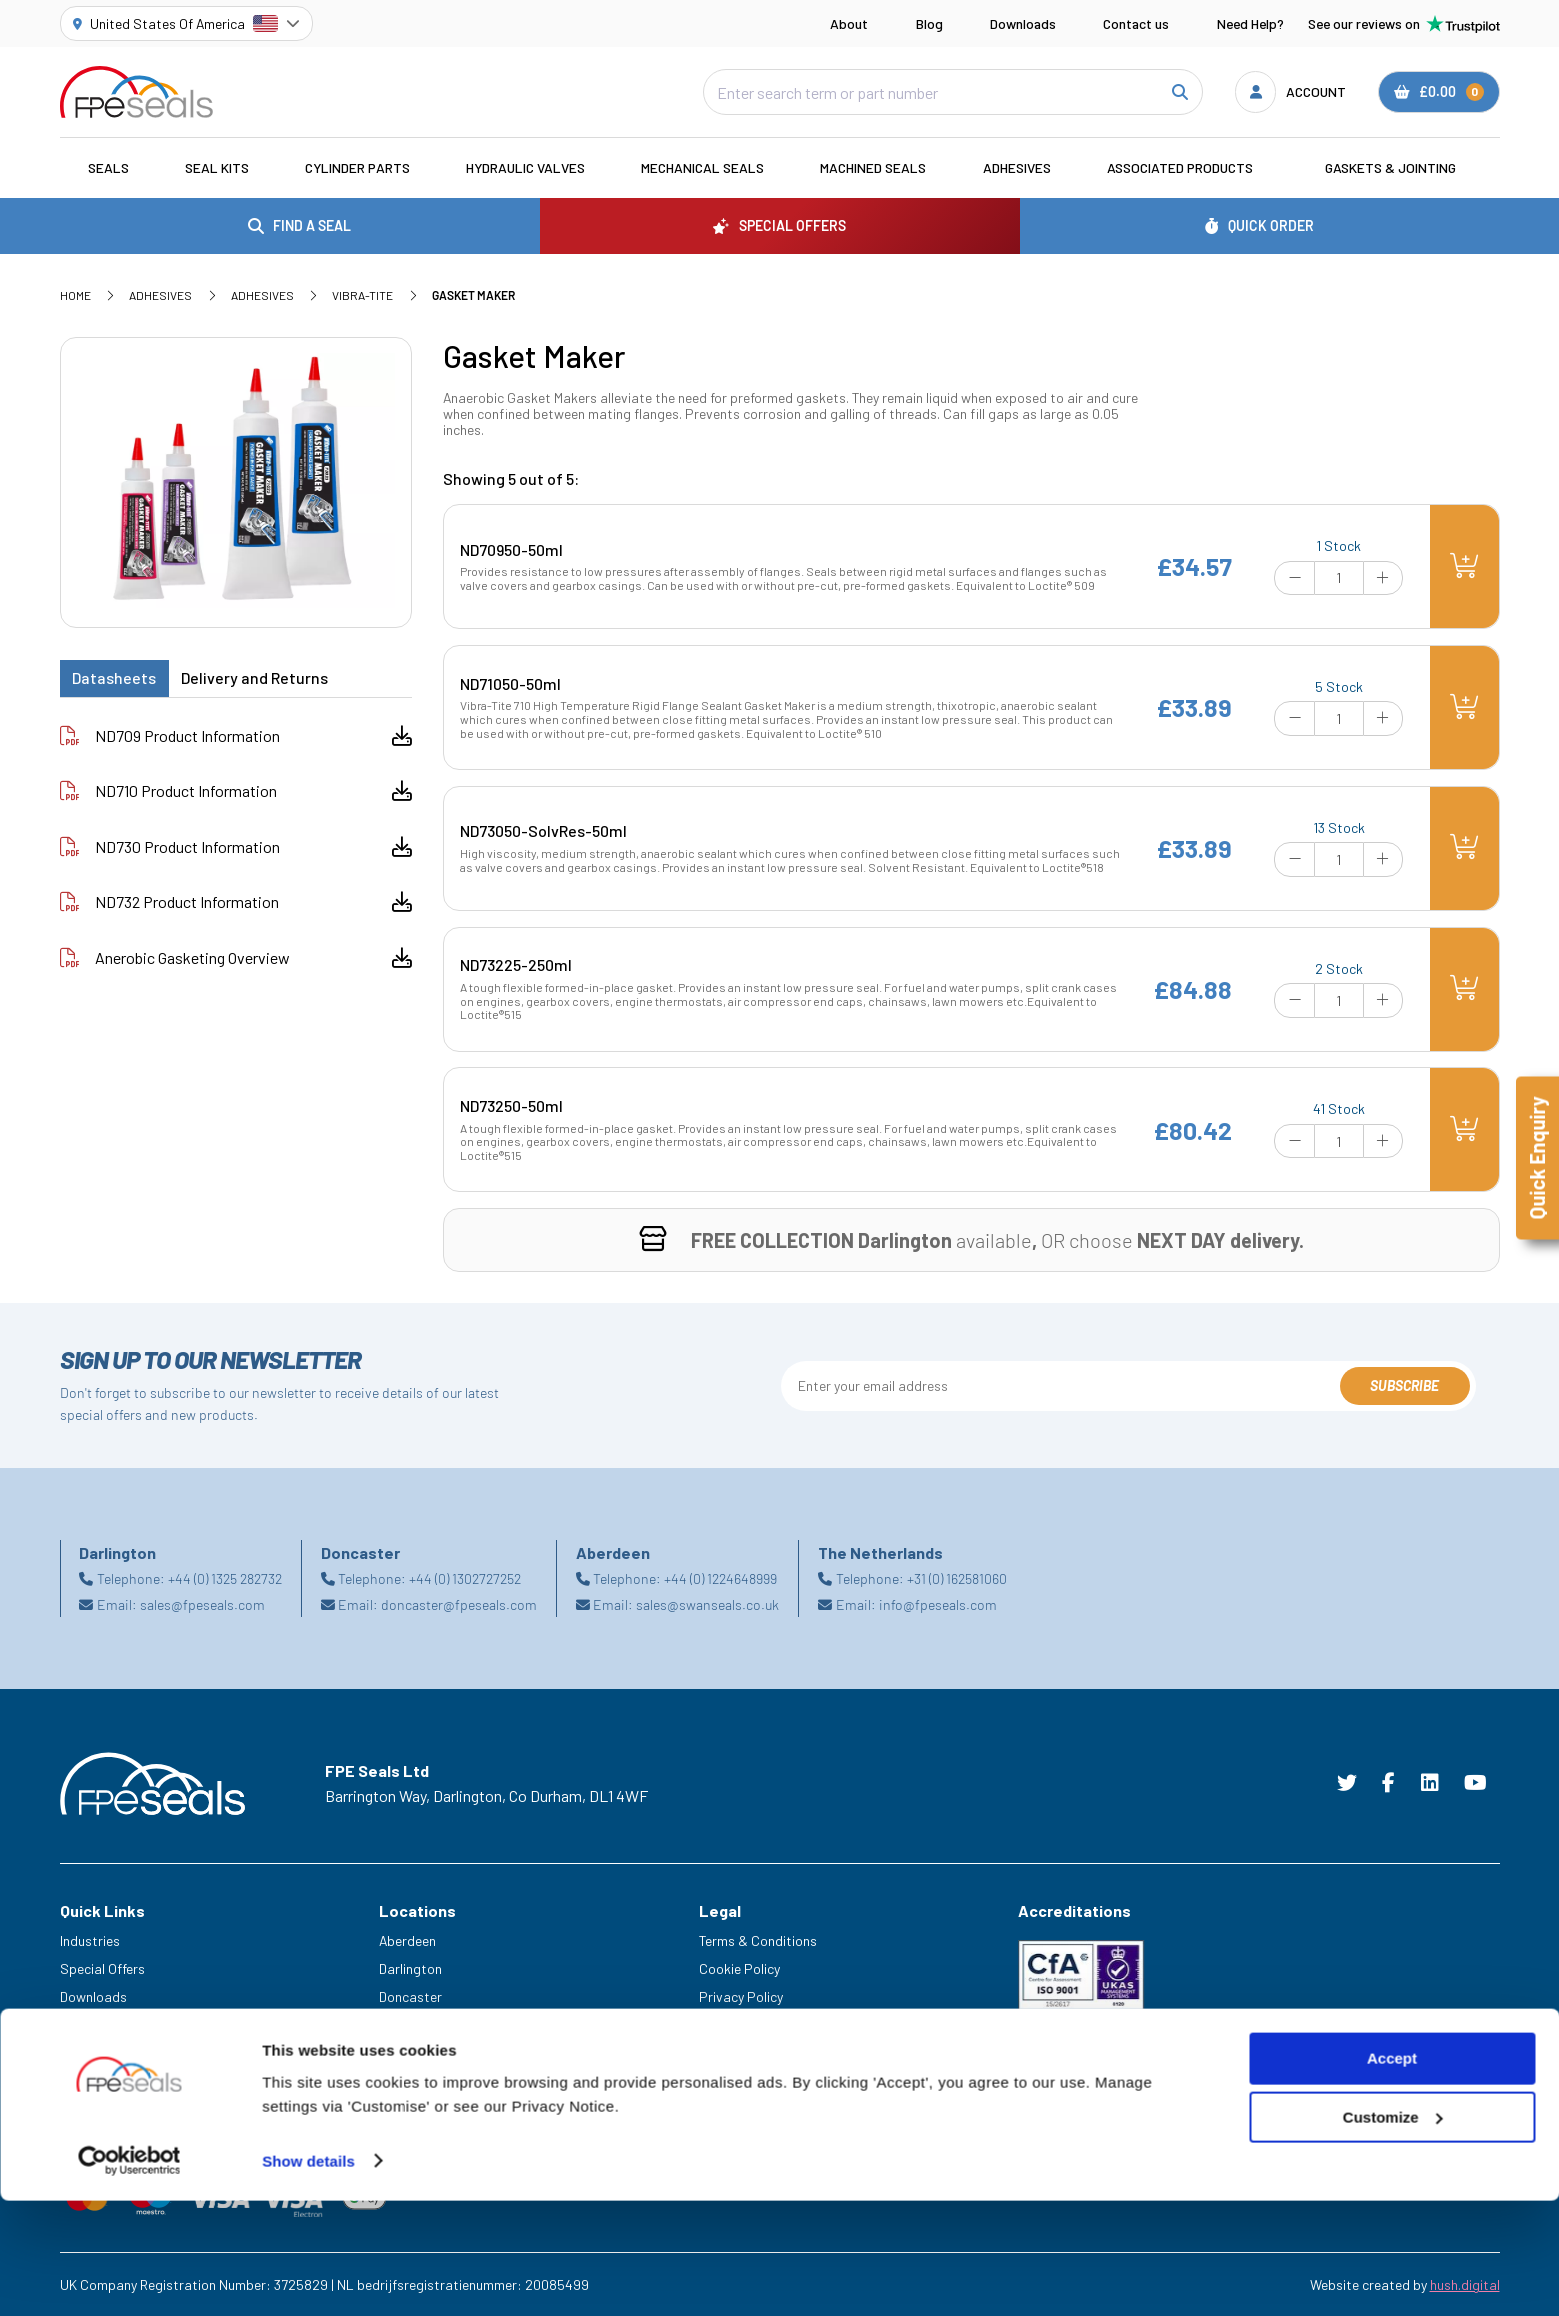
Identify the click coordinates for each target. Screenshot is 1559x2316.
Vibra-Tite (362, 295)
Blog (929, 23)
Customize (1393, 2233)
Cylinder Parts (357, 167)
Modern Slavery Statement (780, 2024)
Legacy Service (106, 2080)
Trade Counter (103, 2107)
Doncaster (410, 1996)
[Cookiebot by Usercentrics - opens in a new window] (129, 2277)
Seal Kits (217, 167)
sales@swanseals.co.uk (707, 1604)
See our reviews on (1404, 24)
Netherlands (416, 2024)
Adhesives (1017, 167)
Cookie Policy (739, 1968)
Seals (108, 167)
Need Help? (1250, 23)
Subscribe (1404, 1385)
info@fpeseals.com (938, 1604)
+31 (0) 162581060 (957, 1578)
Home (75, 295)
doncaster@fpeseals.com (459, 1604)
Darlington (410, 1968)
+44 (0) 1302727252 (465, 1578)
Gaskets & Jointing (1390, 167)
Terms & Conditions (758, 1940)
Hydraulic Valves (525, 167)
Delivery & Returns (753, 2052)
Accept (1392, 2174)
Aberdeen (407, 1940)
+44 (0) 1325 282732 (225, 1578)
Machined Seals (873, 167)
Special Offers (102, 1968)
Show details (308, 2276)
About (849, 23)
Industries (90, 1940)
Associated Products (1180, 167)
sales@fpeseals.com (202, 1604)
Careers (84, 2052)
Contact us (1136, 23)
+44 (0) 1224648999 (720, 1578)
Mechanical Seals (702, 167)
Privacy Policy (741, 1996)
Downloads (1023, 23)
